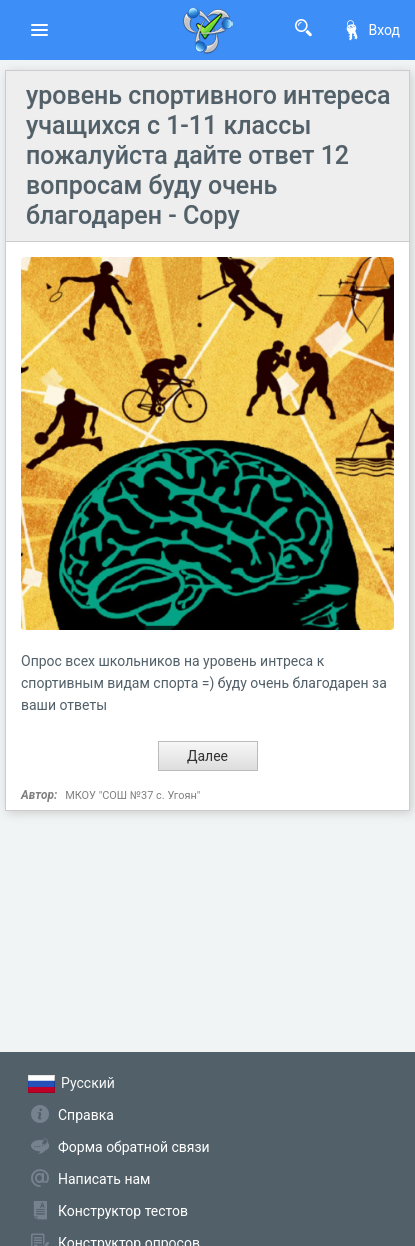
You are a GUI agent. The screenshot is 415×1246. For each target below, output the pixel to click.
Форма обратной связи (134, 1147)
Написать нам (104, 1179)
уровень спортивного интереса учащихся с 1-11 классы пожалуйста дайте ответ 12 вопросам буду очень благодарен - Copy (208, 155)
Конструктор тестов (123, 1211)
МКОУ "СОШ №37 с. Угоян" (132, 795)
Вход (371, 30)
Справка (86, 1115)
